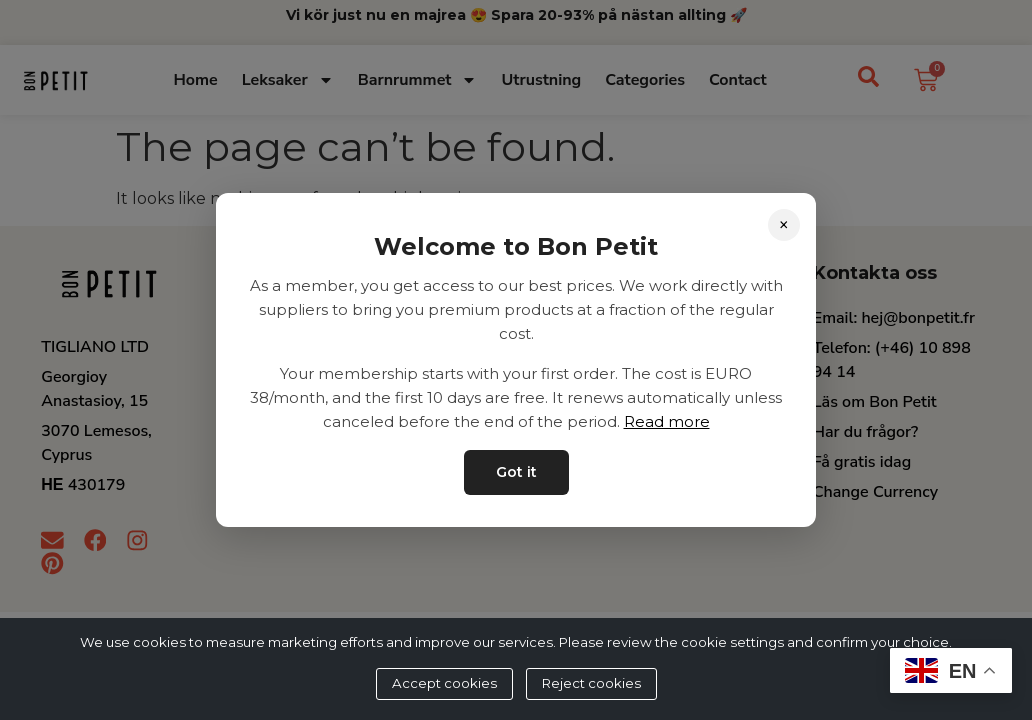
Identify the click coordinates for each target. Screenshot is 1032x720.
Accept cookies (444, 683)
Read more (667, 421)
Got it (516, 472)
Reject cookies (591, 683)
